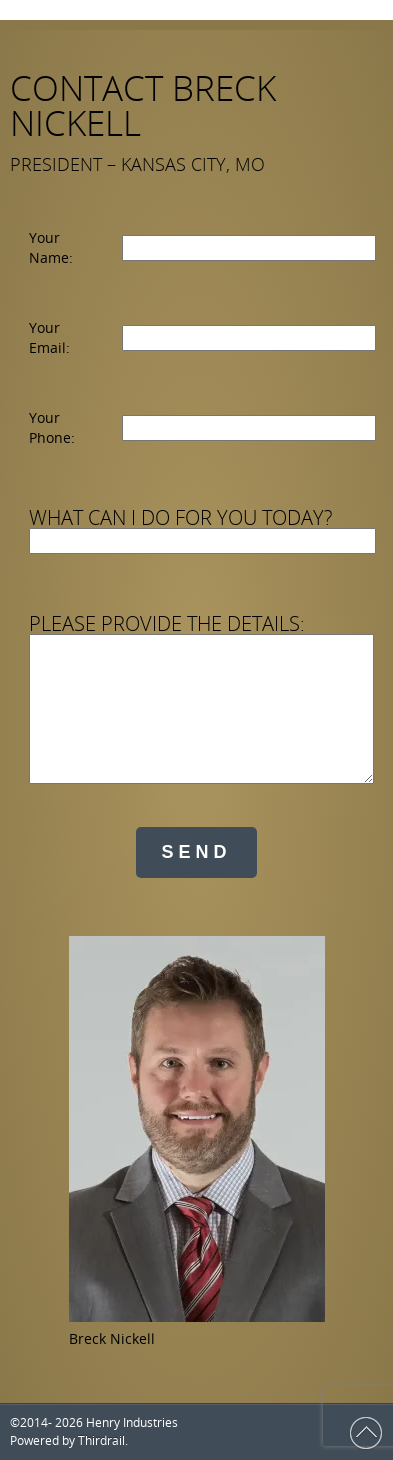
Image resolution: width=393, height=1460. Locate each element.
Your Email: (49, 337)
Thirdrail (101, 1440)
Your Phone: (52, 427)
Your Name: (51, 247)
